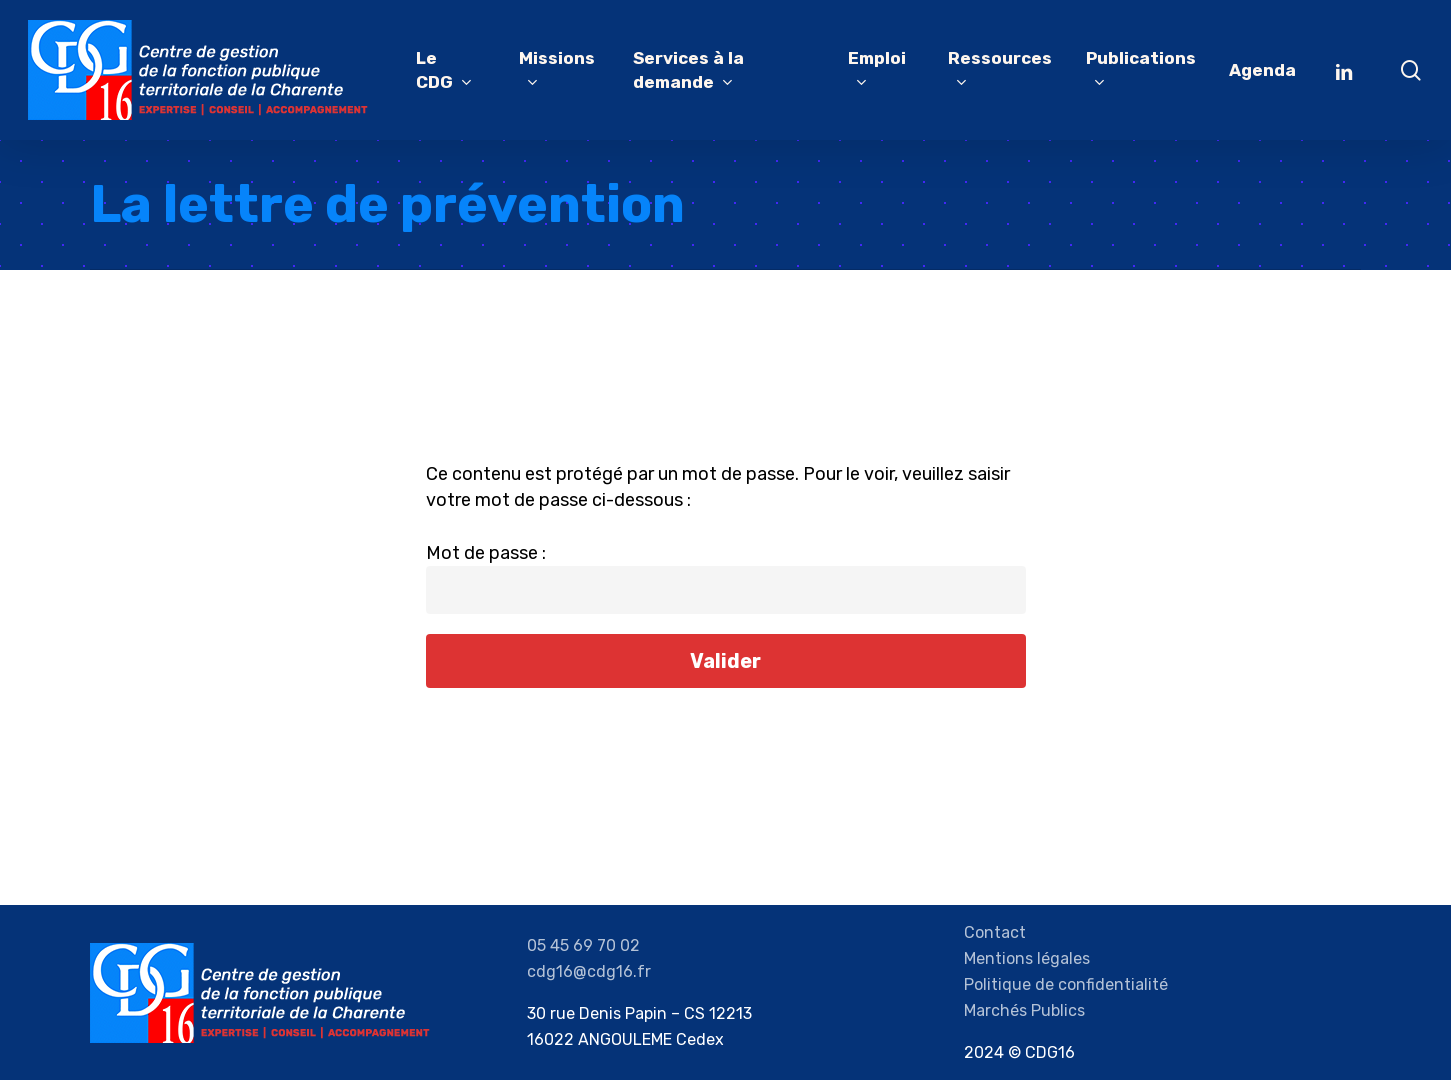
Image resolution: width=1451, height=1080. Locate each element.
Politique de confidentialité (1066, 984)
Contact (995, 932)
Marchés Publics (1024, 1010)
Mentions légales (1027, 958)
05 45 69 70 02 (583, 945)
